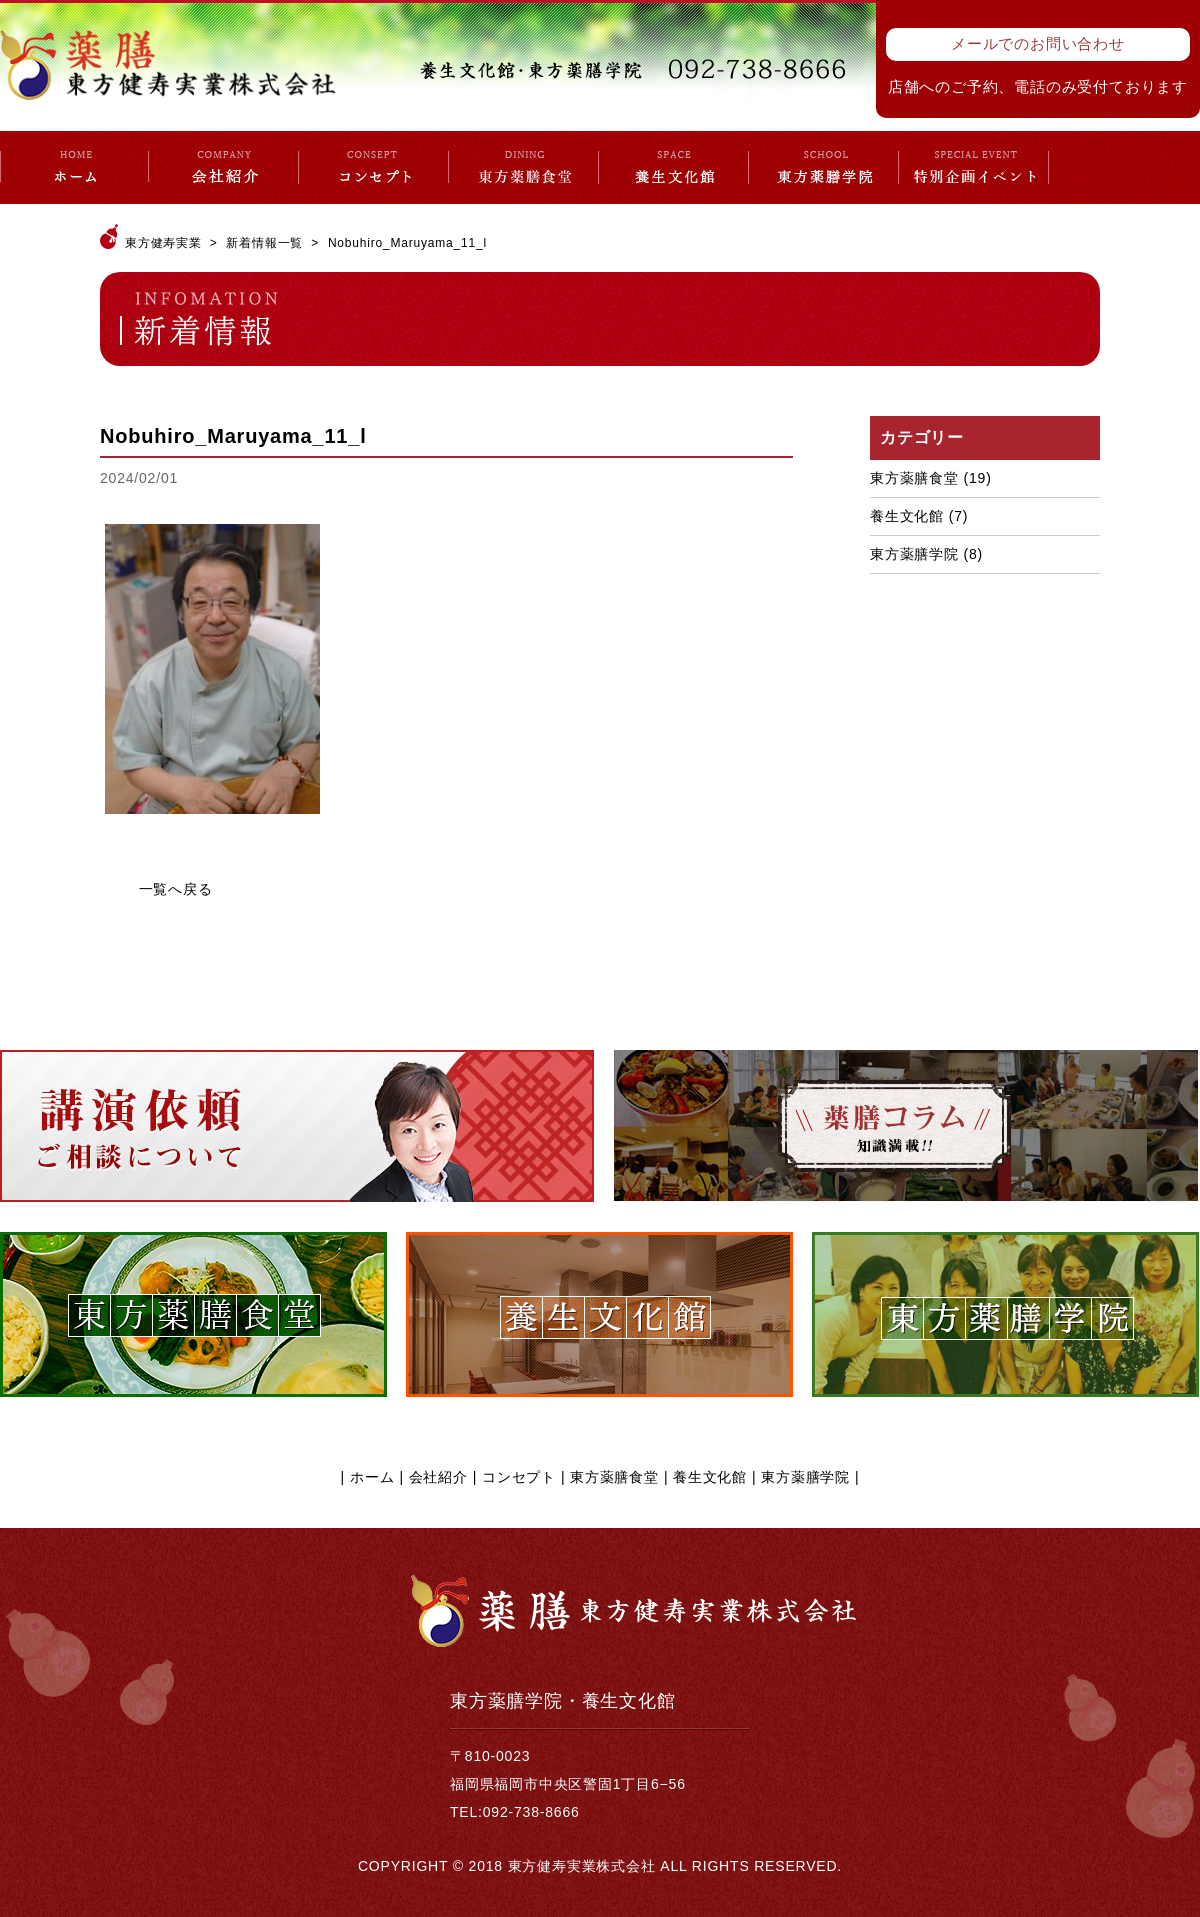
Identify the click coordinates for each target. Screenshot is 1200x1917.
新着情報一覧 (264, 243)
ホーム (372, 1477)
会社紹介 (438, 1477)
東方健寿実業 (163, 243)
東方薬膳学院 (914, 554)
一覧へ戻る (176, 889)
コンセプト (519, 1477)
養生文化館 (907, 516)
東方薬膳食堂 (914, 478)
